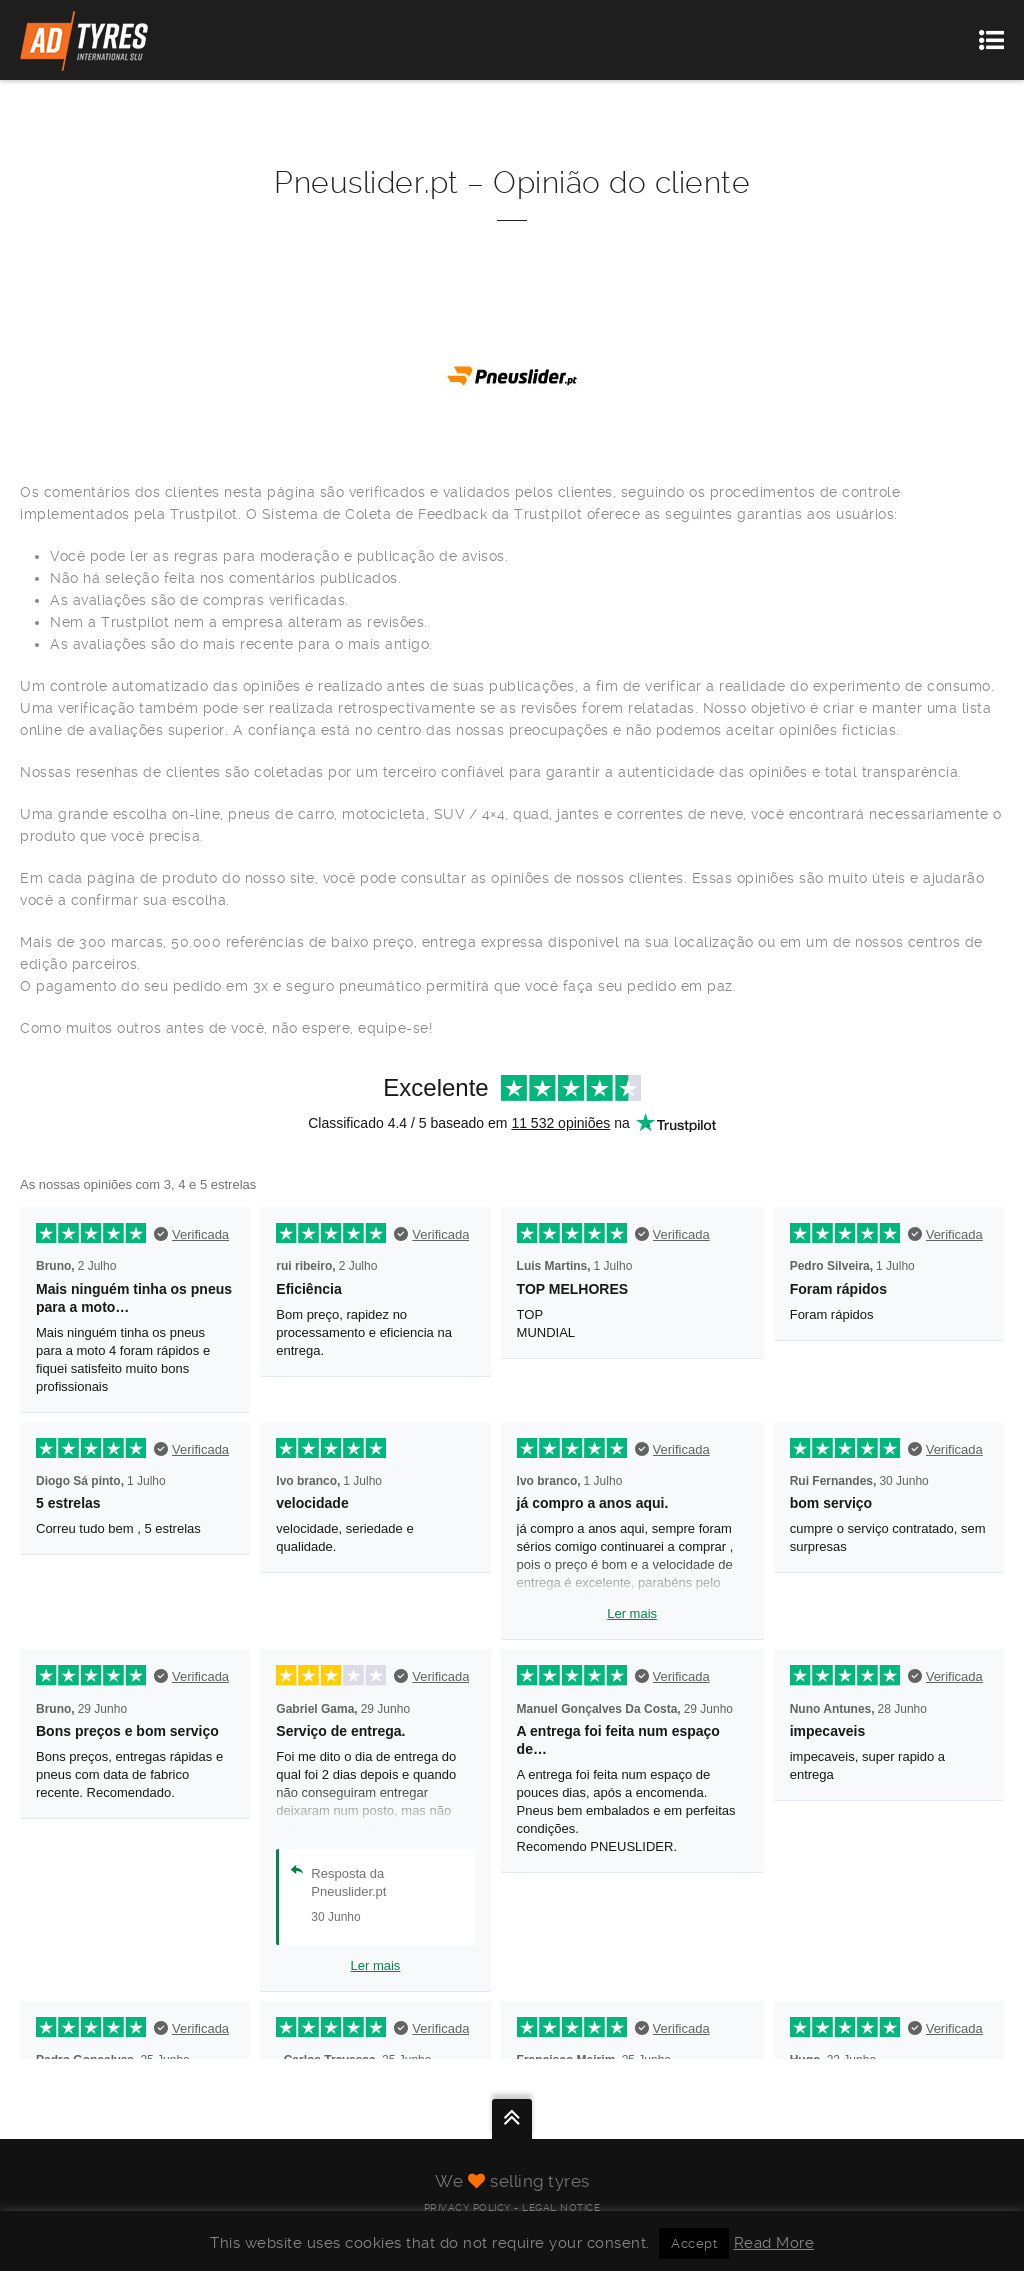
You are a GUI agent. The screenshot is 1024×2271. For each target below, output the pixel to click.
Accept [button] (694, 2243)
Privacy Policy (467, 2207)
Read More (774, 2243)
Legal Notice (561, 2207)
